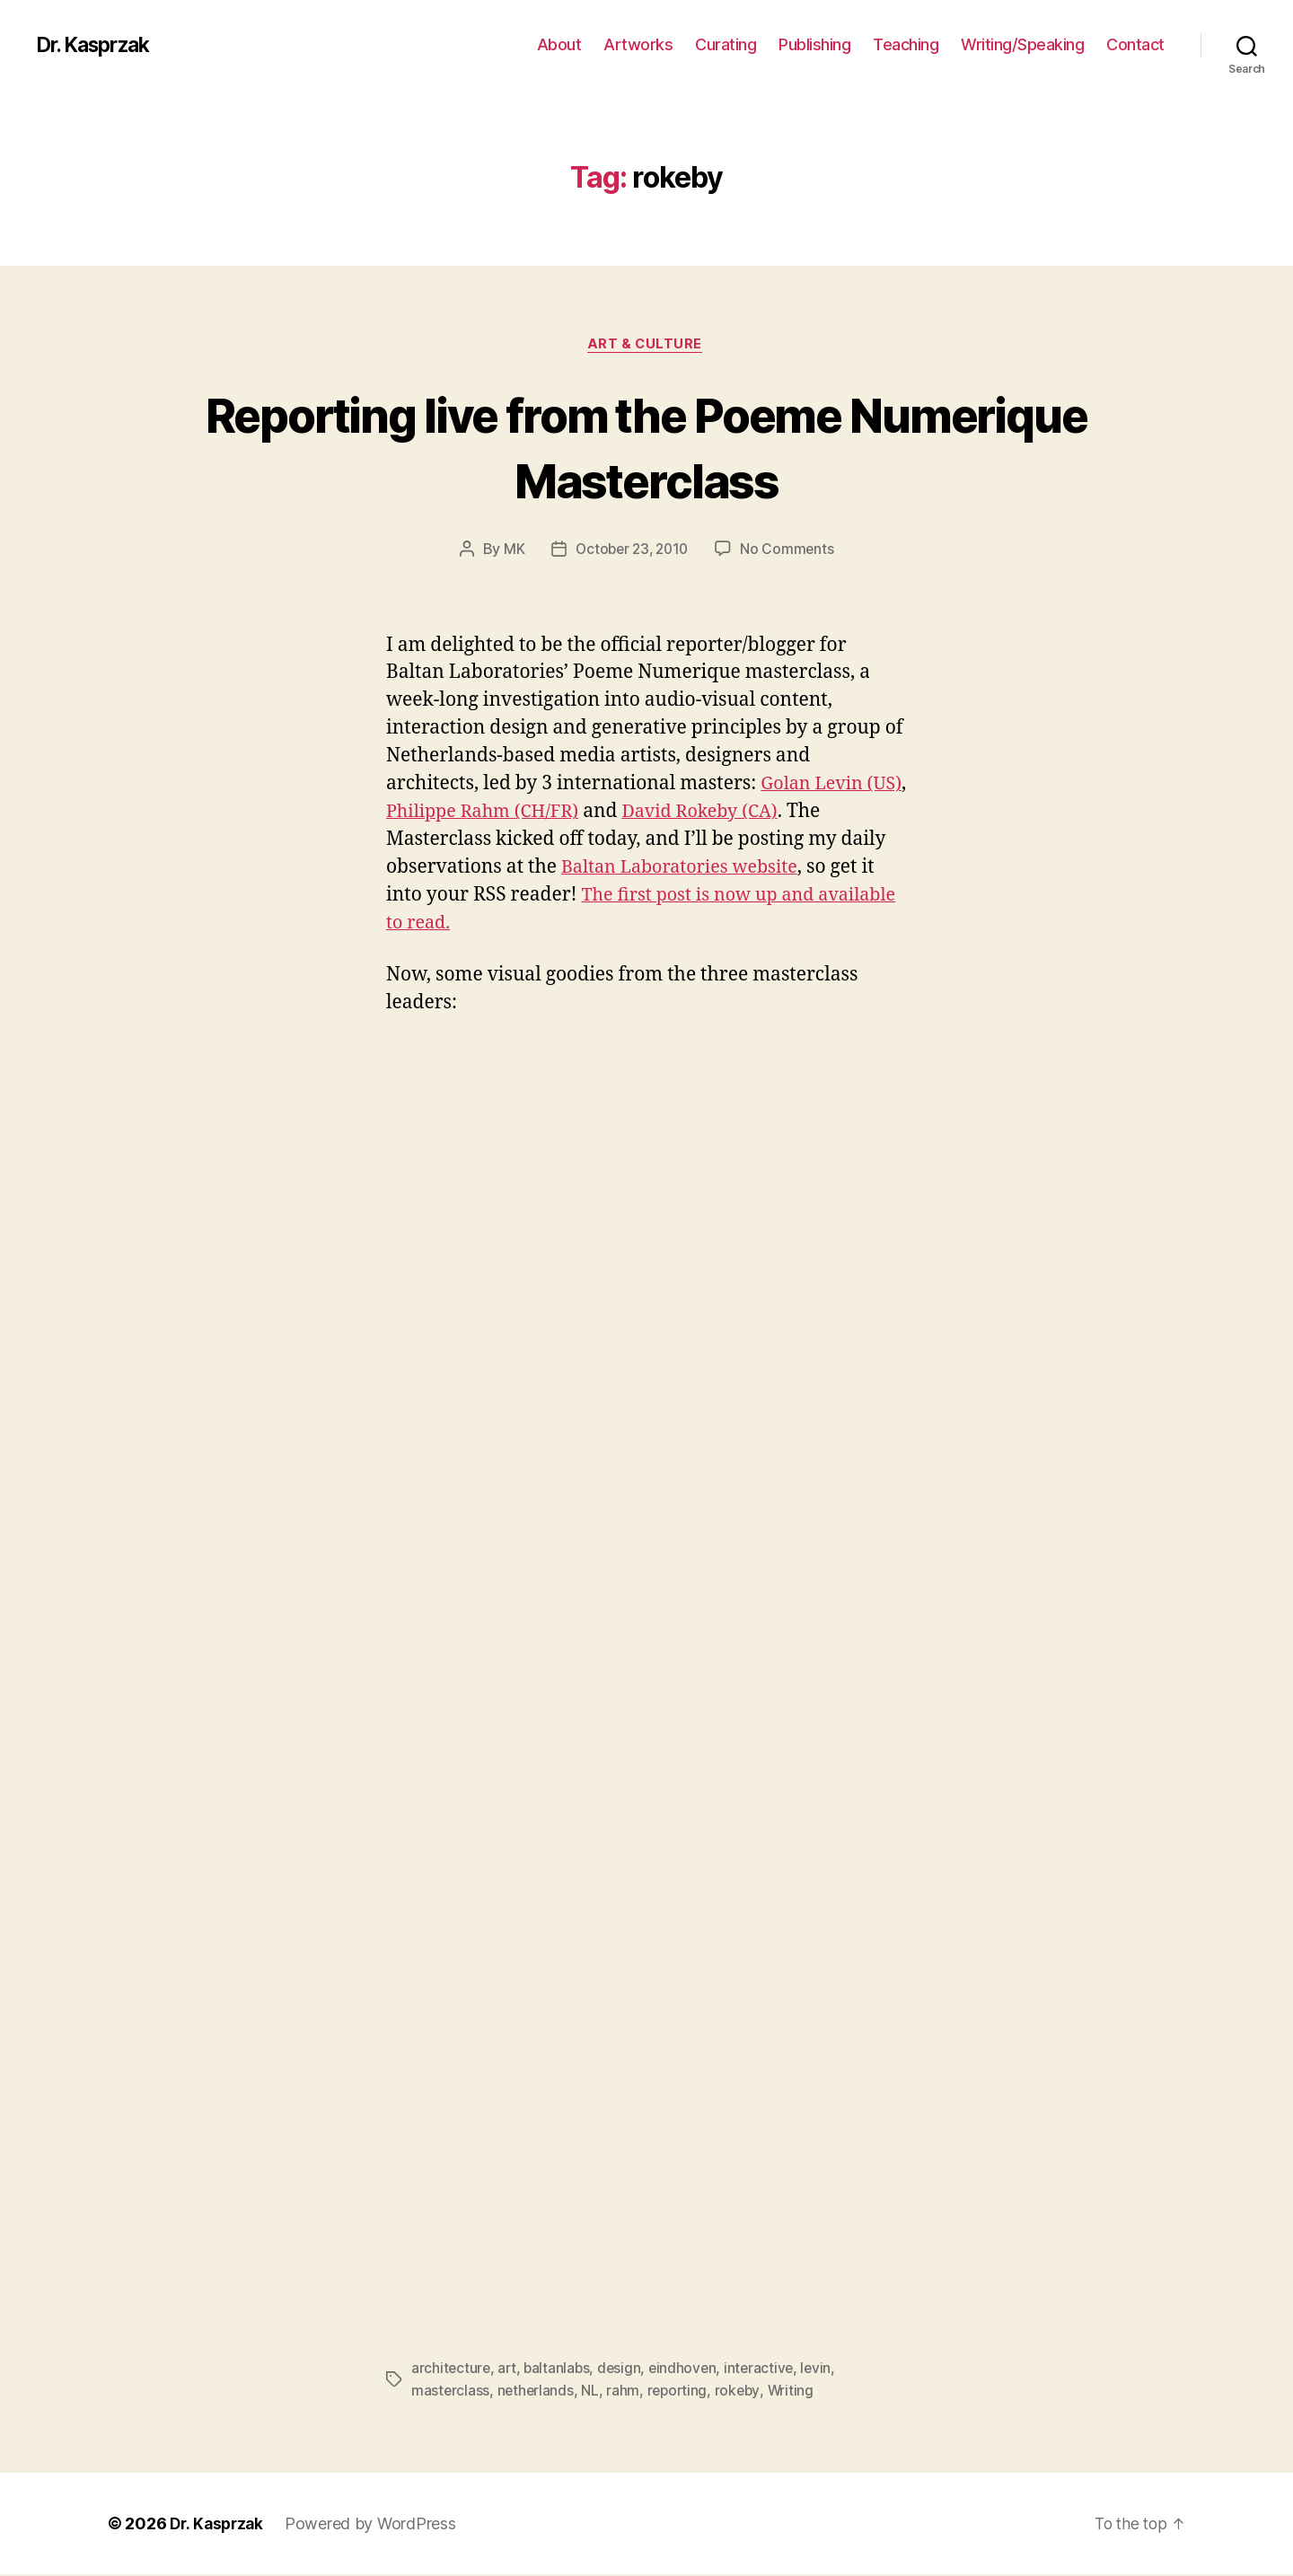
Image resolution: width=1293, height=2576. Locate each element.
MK (510, 551)
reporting (680, 2392)
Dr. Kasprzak (98, 45)
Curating (725, 44)
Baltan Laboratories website (687, 869)
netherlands (537, 2392)
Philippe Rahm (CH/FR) (534, 814)
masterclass (450, 2392)
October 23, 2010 (631, 551)
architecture (451, 2370)
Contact (1135, 44)
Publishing (814, 44)
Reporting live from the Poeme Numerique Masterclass (646, 447)
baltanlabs (560, 2370)
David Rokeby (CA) (763, 814)
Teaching (905, 44)
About (559, 44)
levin (824, 2370)
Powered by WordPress (375, 2525)
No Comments (790, 551)
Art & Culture (646, 346)
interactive (766, 2370)
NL (592, 2392)
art (508, 2370)
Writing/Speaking (1022, 44)
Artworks (638, 44)
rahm (625, 2392)
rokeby (742, 2392)
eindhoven (689, 2370)
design (624, 2370)
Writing (796, 2392)
